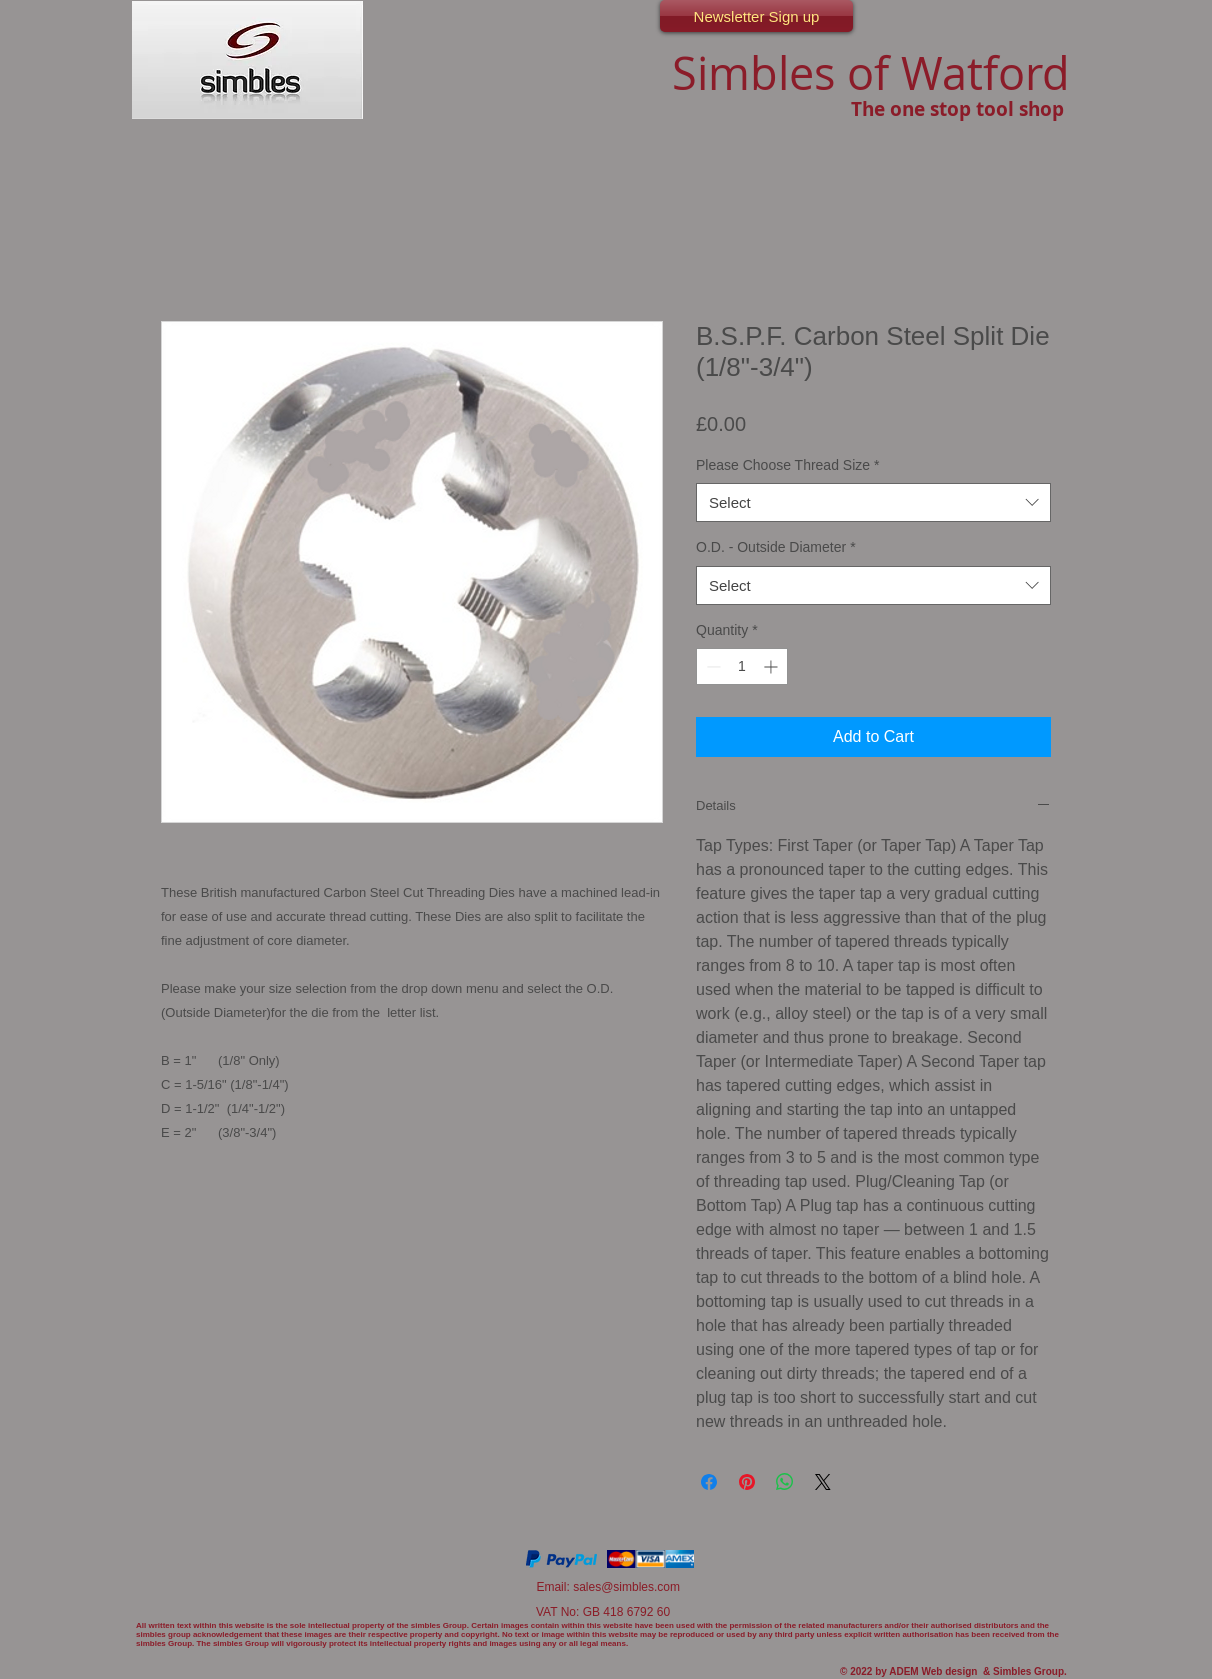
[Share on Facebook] (709, 1482)
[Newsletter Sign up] (756, 16)
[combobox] (873, 502)
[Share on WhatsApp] (785, 1482)
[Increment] (772, 666)
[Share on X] (823, 1482)
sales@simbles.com (626, 1587)
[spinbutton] (742, 666)
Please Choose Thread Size (788, 465)
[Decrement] (711, 666)
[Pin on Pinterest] (747, 1482)
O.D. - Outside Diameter (776, 547)
